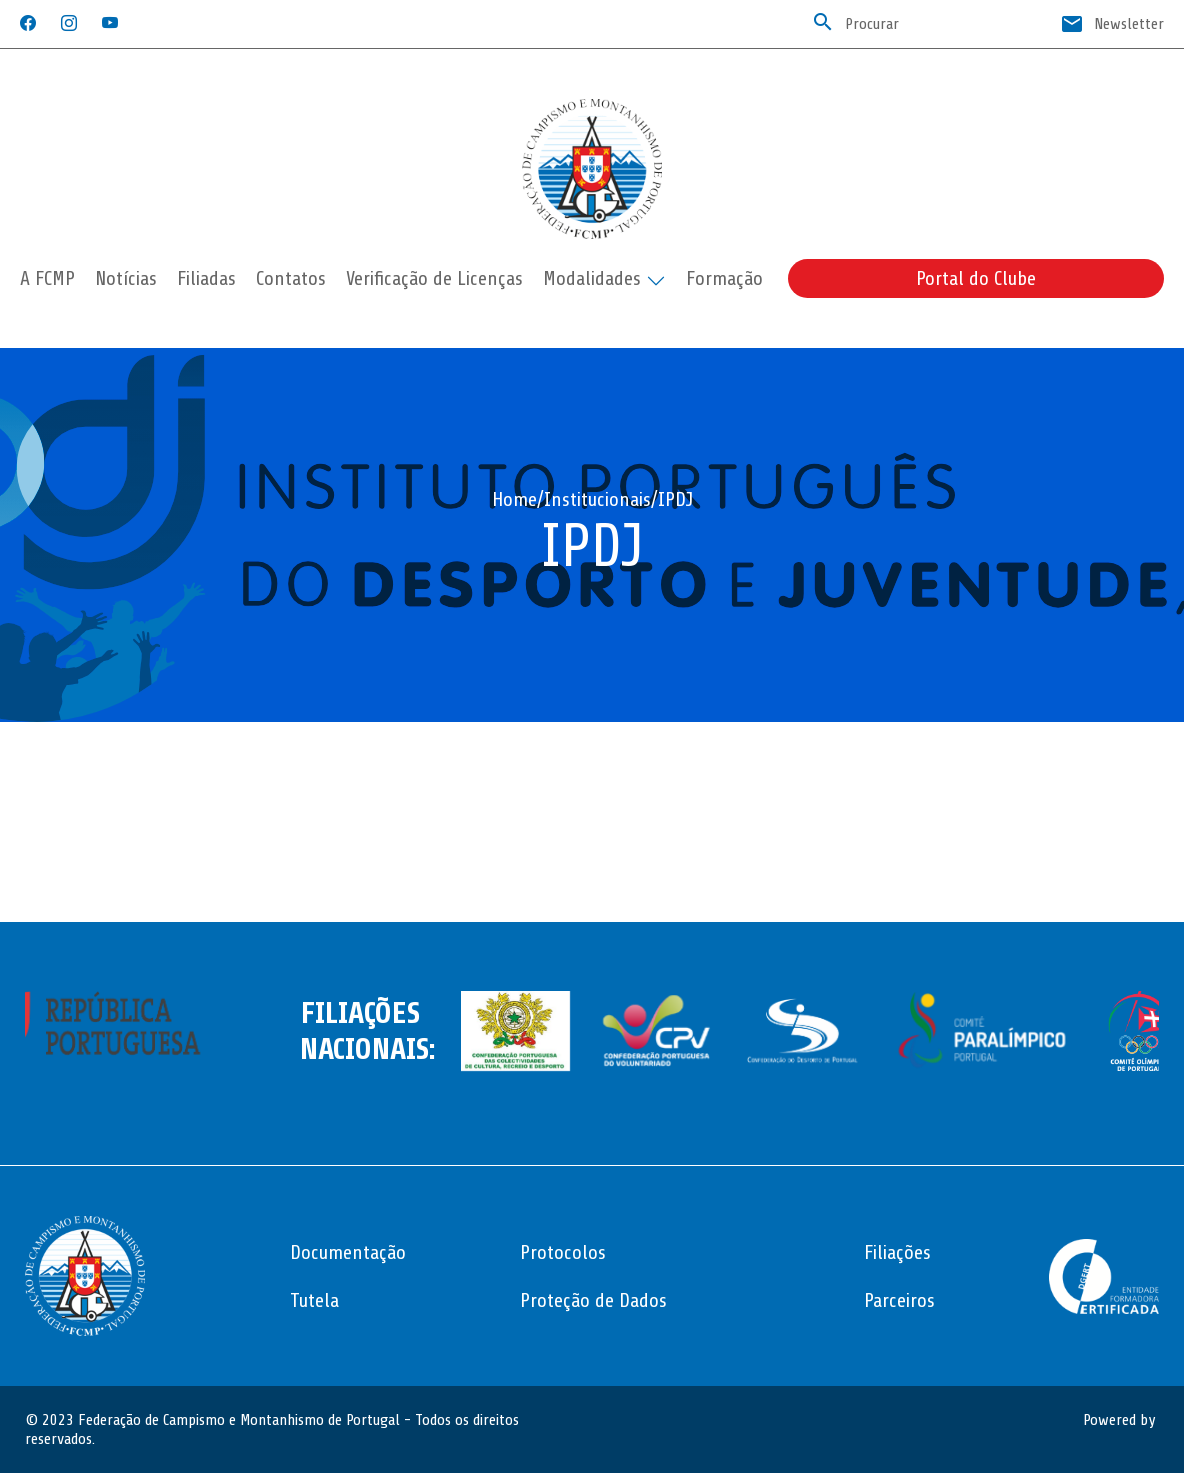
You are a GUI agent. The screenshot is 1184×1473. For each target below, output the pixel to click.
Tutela (314, 1300)
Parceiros (899, 1300)
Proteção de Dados (593, 1300)
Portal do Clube (976, 278)
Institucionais (597, 499)
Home (514, 499)
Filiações (897, 1252)
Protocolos (563, 1252)
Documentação (348, 1252)
